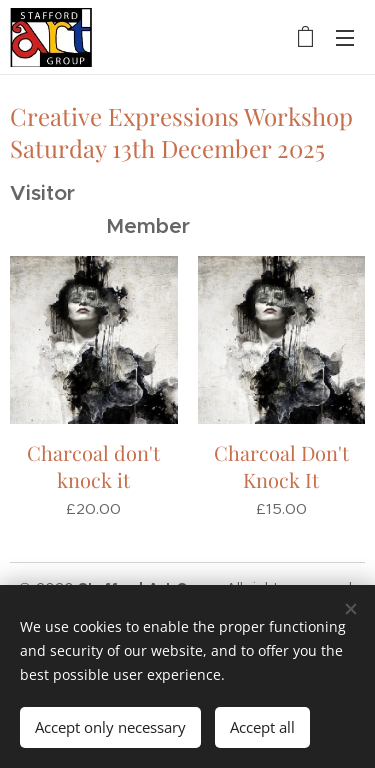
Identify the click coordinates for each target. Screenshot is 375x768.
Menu (345, 38)
